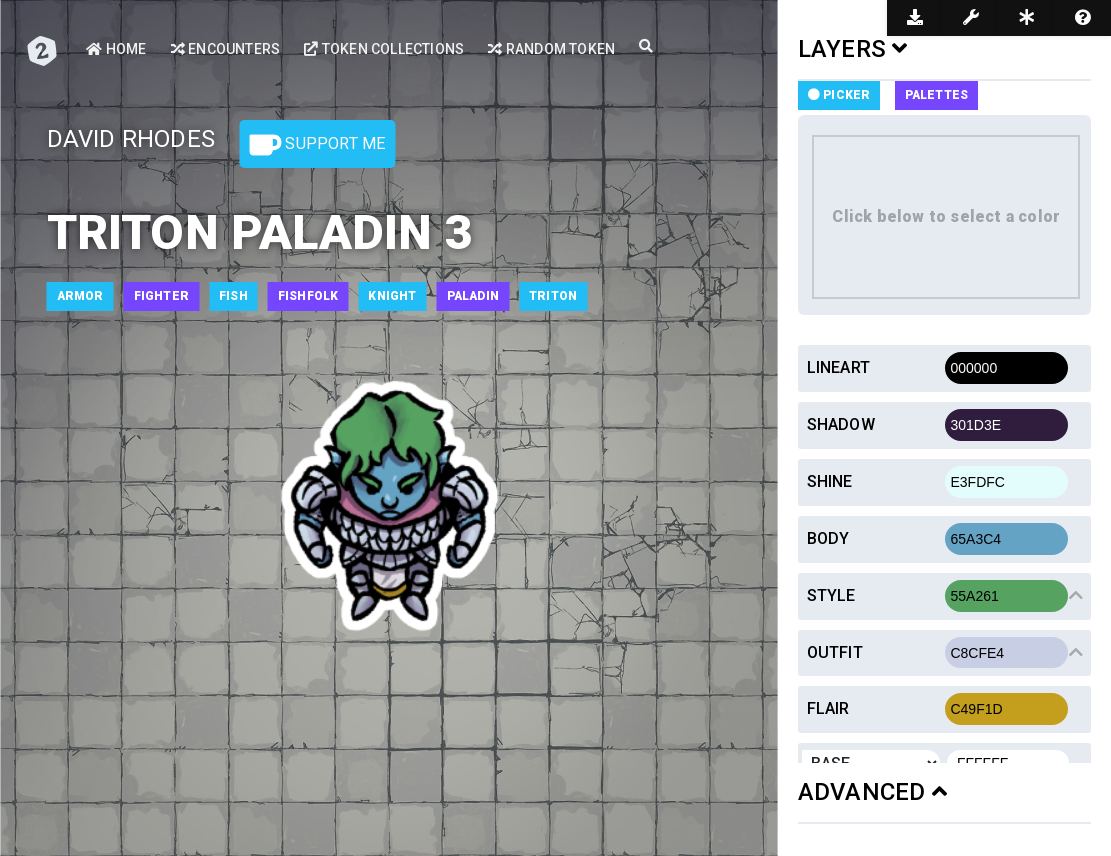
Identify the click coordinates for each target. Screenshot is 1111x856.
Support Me (317, 145)
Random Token (551, 49)
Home (116, 49)
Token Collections (384, 49)
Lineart (838, 367)
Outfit (835, 652)
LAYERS (853, 49)
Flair (828, 708)
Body (828, 538)
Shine (830, 481)
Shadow (841, 424)
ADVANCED (872, 792)
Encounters (225, 49)
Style (831, 595)
